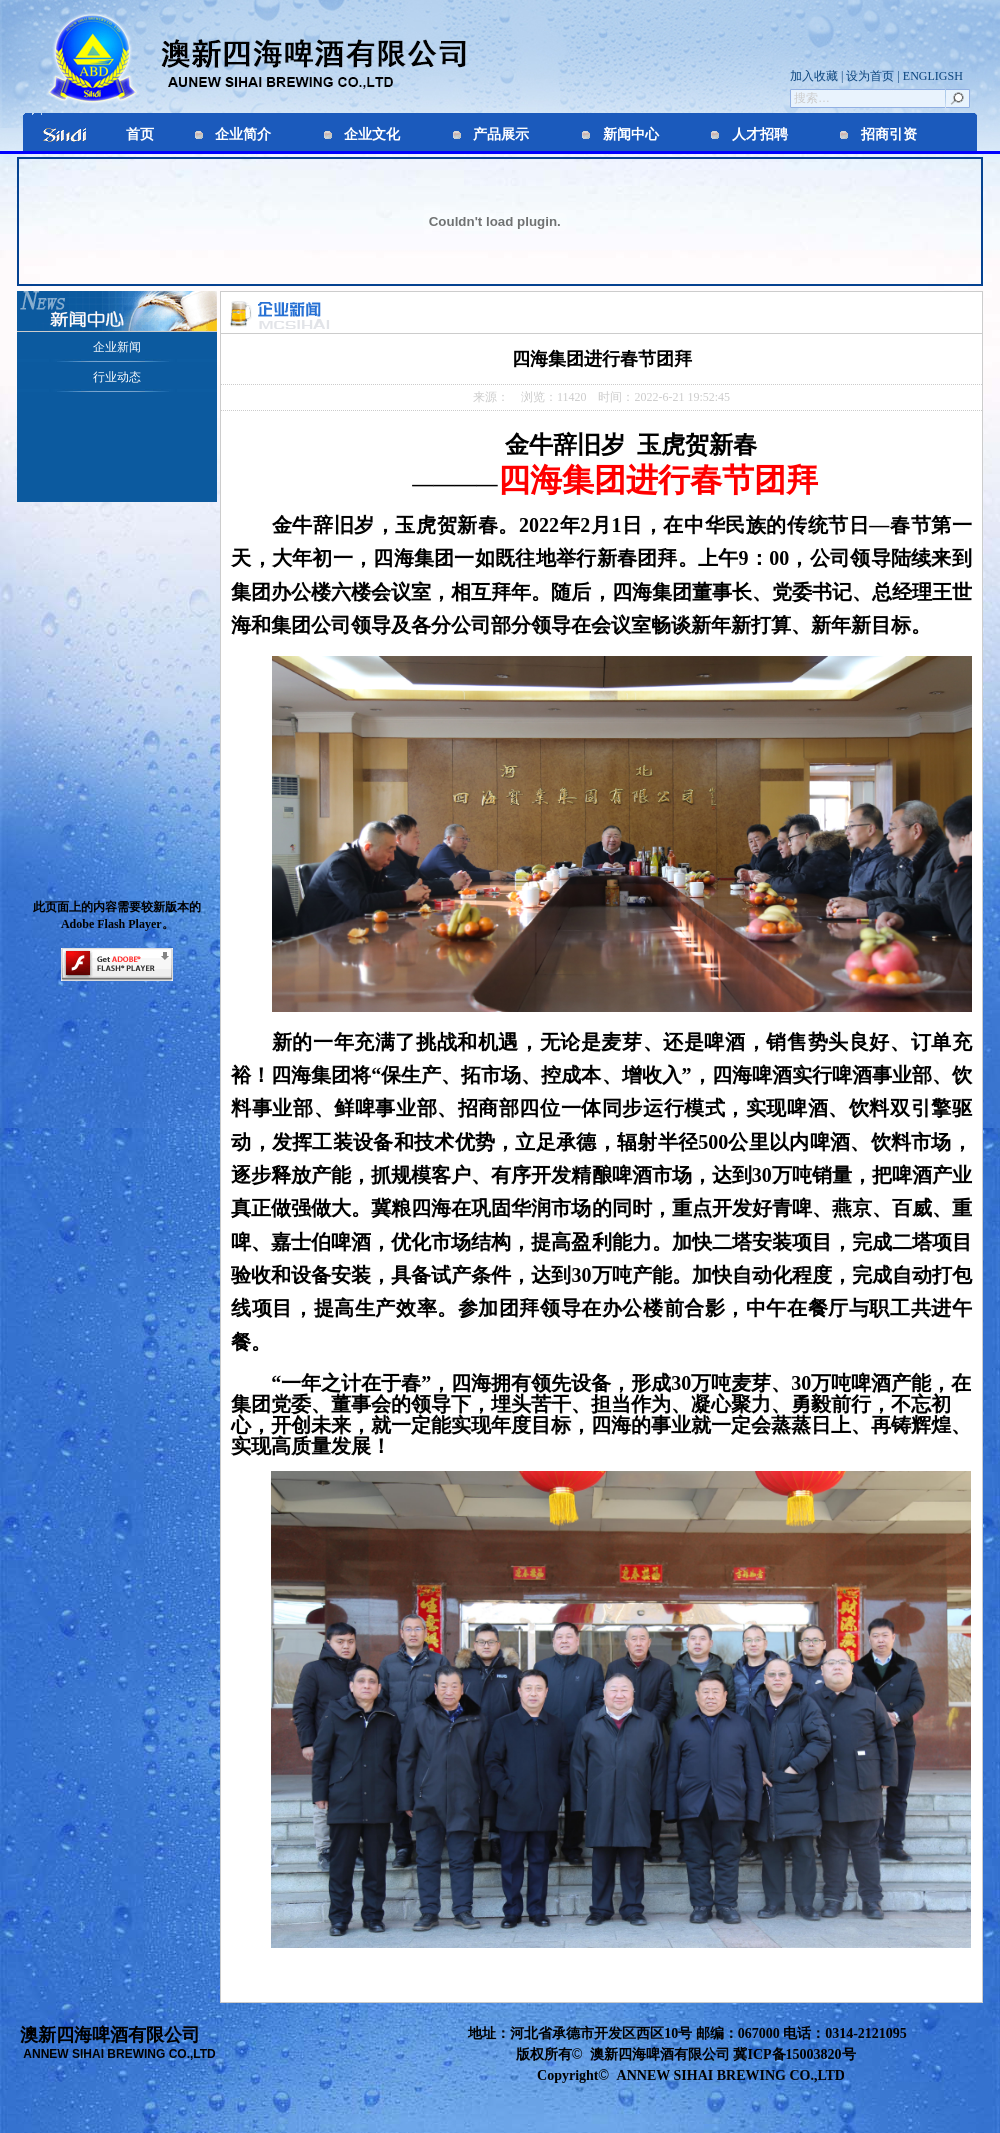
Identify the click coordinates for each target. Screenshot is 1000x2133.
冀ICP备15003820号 (794, 2054)
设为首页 (868, 76)
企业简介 (243, 134)
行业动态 (117, 377)
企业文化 (372, 134)
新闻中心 (631, 134)
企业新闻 (117, 347)
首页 (140, 134)
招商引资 (889, 134)
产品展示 (501, 134)
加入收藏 (815, 76)
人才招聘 (760, 134)
